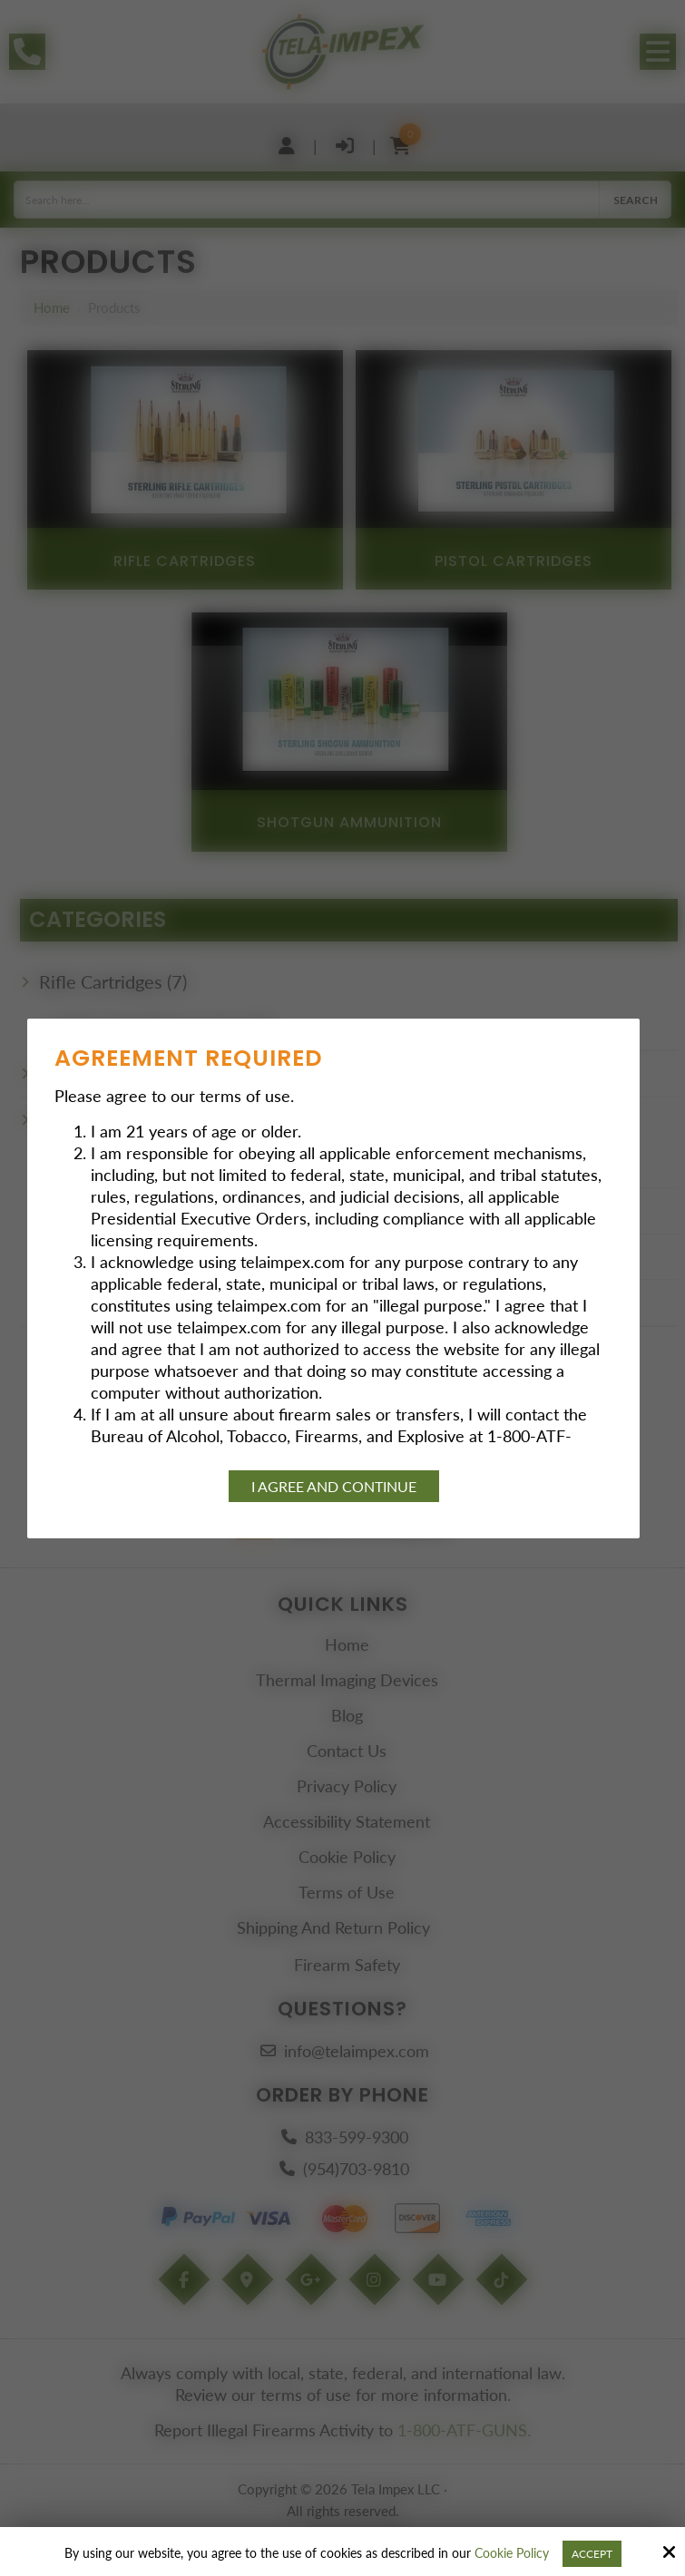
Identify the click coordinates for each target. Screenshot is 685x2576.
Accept (592, 2554)
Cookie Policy (512, 2553)
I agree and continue (333, 1486)
